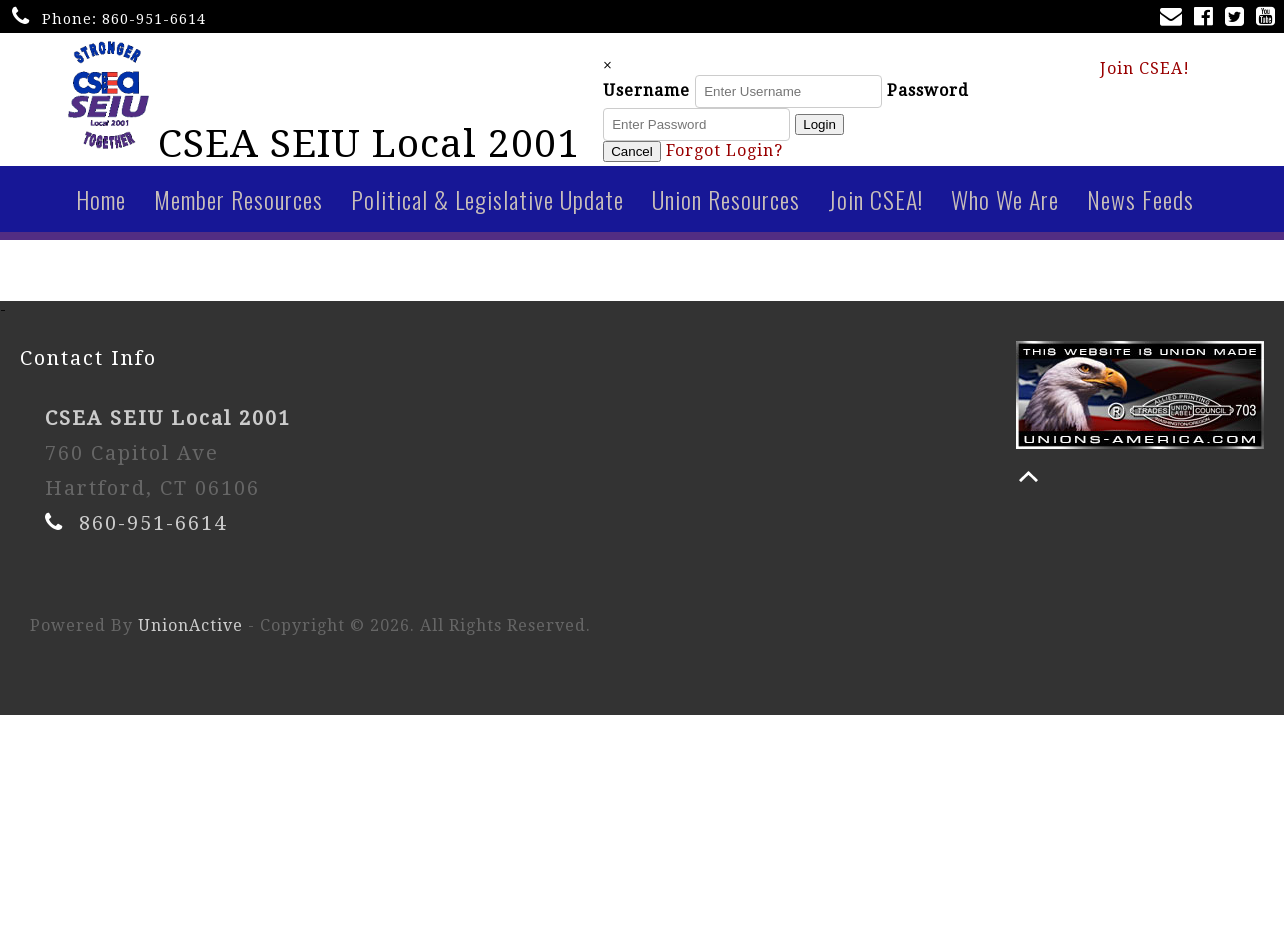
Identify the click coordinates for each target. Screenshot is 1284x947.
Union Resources (726, 207)
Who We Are (1005, 207)
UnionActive (190, 633)
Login (846, 128)
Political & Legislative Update (487, 207)
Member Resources (238, 207)
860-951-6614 (154, 19)
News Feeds (1140, 207)
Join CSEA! (1145, 71)
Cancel (659, 155)
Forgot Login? (751, 154)
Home (101, 207)
